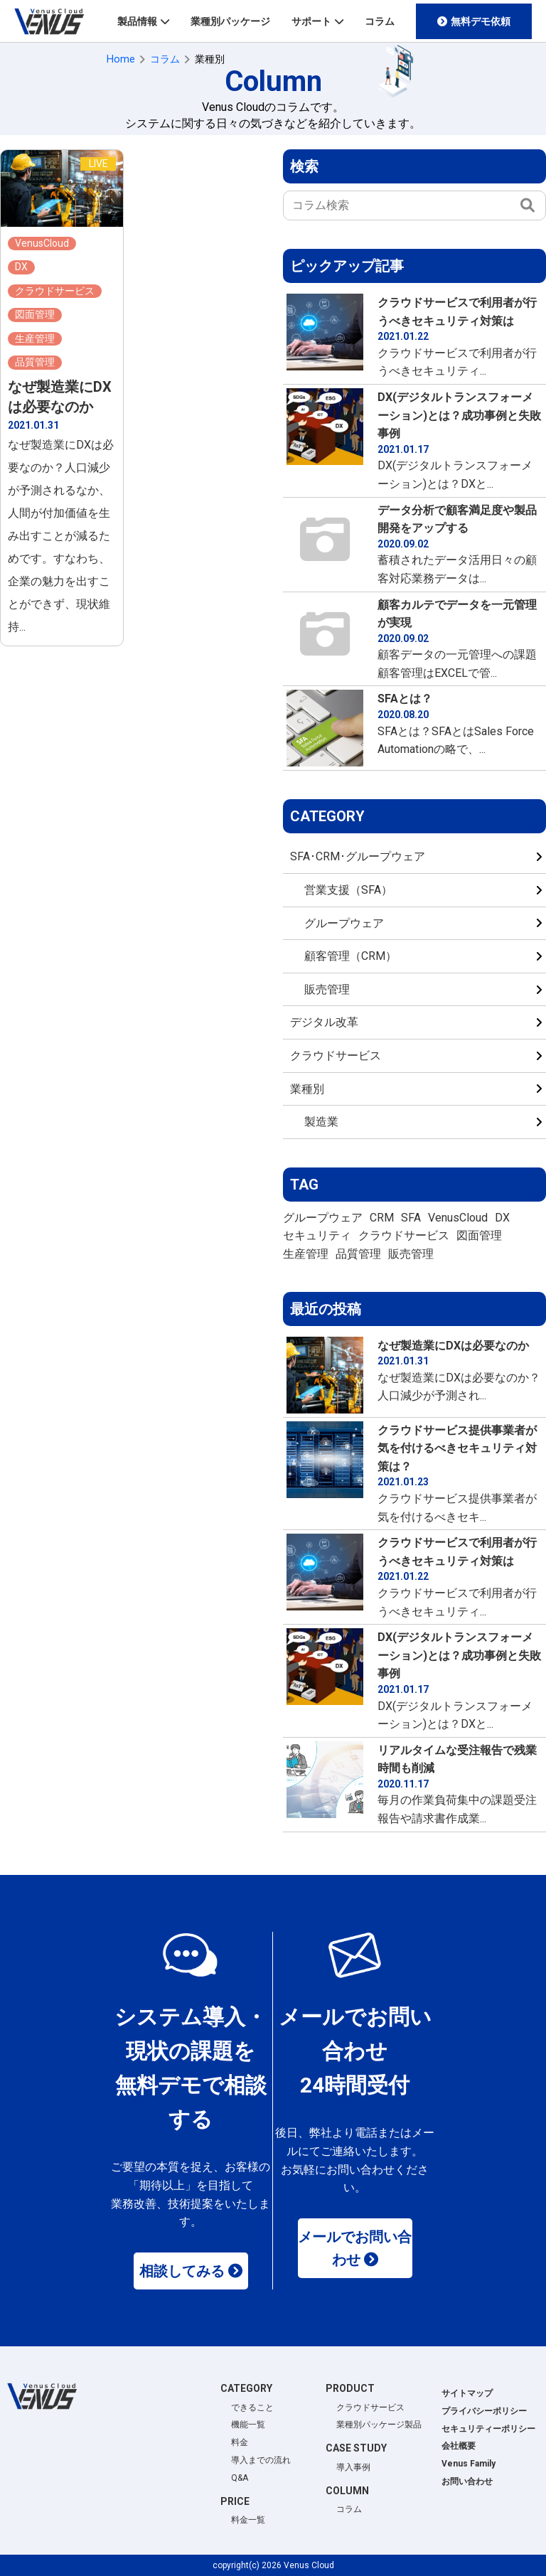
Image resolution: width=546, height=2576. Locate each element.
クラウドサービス (335, 1055)
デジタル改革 (324, 1022)
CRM (382, 1217)
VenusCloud (458, 1217)
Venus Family (468, 2464)
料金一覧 (248, 2520)
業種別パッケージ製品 (379, 2425)
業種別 (307, 1089)
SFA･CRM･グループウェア (357, 856)
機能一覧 (248, 2425)
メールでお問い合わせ (355, 2248)
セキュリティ (317, 1235)
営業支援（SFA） (348, 890)
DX (502, 1217)
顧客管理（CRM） (350, 956)
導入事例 (353, 2467)
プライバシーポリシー (484, 2411)
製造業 (321, 1121)
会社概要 (458, 2446)
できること (252, 2407)
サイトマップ (467, 2393)
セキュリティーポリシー (488, 2429)
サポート (311, 21)
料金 (239, 2442)
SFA (411, 1217)
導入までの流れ (261, 2460)
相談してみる (182, 2271)
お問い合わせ (467, 2481)
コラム (380, 21)
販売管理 (327, 989)
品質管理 (358, 1254)
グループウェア (344, 923)
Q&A (239, 2478)
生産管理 (305, 1254)
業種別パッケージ (230, 21)
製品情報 (137, 21)
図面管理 (479, 1235)
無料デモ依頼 (480, 21)
